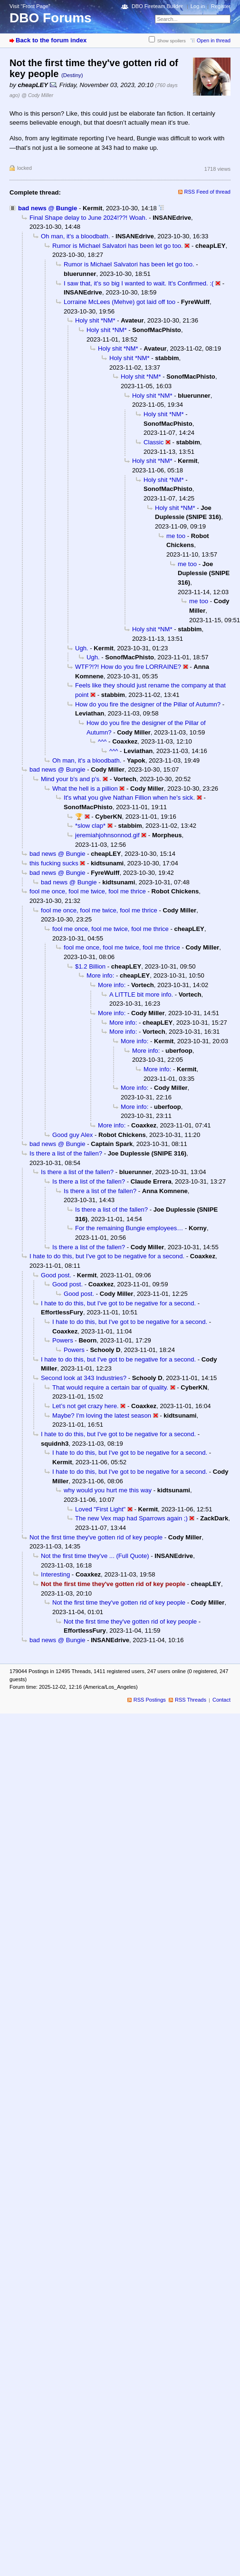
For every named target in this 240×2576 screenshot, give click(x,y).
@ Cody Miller (37, 95)
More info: (100, 975)
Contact (221, 1700)
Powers (62, 1340)
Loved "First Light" (100, 1509)
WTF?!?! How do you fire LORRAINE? (128, 666)
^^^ (102, 741)
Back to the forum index (51, 40)
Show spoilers (171, 40)
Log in (198, 6)
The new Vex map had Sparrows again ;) (131, 1518)
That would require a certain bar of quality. (110, 1387)
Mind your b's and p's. (71, 779)
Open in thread (213, 40)
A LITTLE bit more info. (141, 994)
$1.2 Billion (90, 966)
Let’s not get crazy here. (85, 1406)
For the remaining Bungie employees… (129, 1228)
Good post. (56, 1275)
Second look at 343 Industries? (83, 1377)
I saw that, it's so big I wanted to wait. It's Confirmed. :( (138, 283)
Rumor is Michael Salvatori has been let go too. (117, 245)
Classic (153, 442)
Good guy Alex (72, 1134)
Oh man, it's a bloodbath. (75, 236)
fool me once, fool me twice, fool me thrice (87, 891)
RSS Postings (150, 1700)
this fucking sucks (53, 863)
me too (175, 535)
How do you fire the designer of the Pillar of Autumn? (148, 704)
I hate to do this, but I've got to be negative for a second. (106, 1256)
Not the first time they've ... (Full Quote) (95, 1555)
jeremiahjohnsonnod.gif (107, 835)
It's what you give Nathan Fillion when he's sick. (129, 797)
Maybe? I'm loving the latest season (101, 1415)
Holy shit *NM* (95, 320)
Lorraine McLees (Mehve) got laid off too (119, 301)
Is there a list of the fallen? (65, 1153)
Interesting (55, 1574)
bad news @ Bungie (47, 208)
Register (220, 6)
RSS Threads (190, 1700)
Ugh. (81, 648)
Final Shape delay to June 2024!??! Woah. (88, 217)
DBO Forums (51, 17)
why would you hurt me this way (108, 1490)
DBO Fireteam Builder (157, 6)
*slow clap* (90, 825)
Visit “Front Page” (30, 6)
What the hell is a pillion (85, 788)
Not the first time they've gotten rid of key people (96, 1537)
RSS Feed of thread (207, 192)
